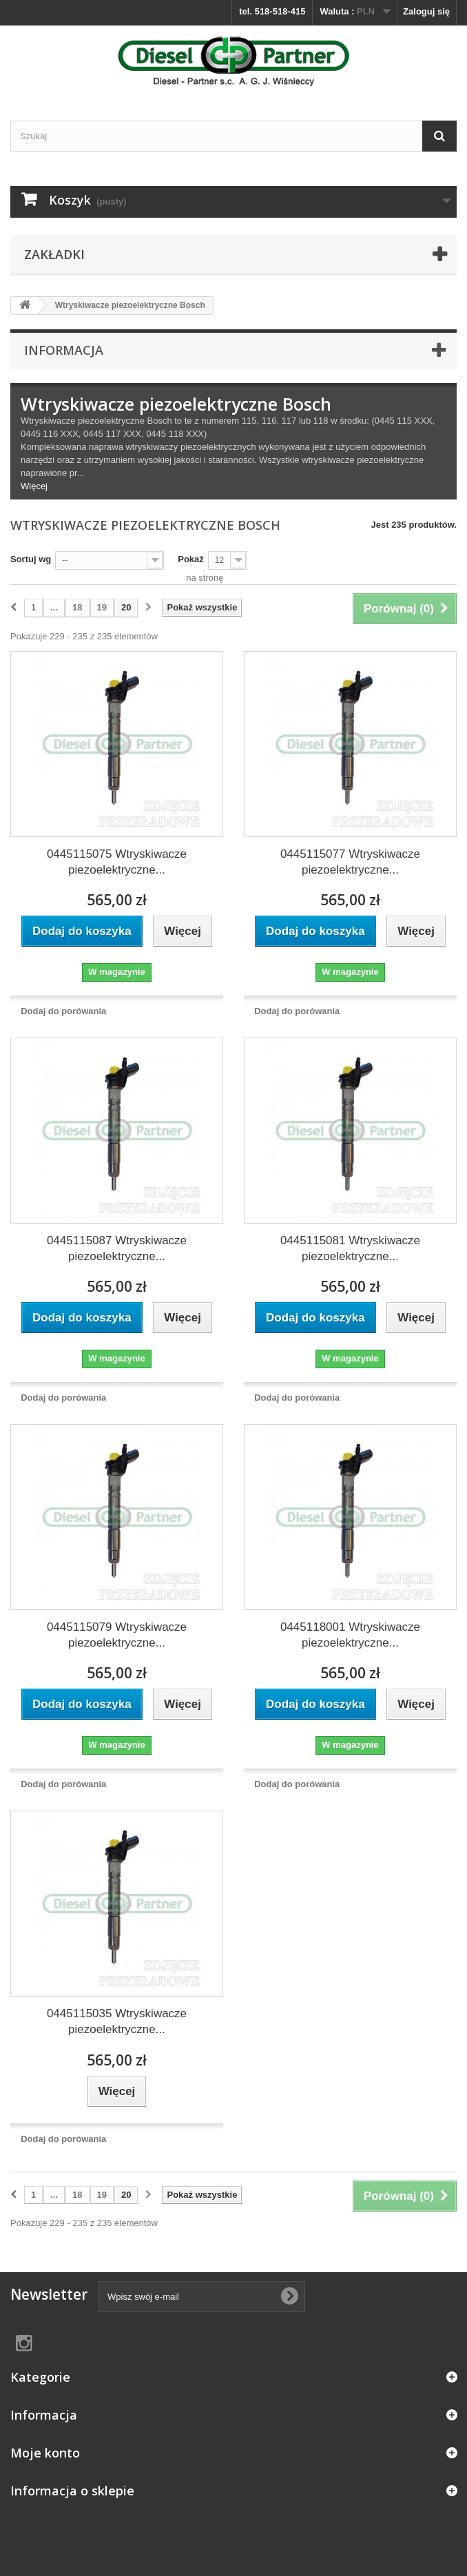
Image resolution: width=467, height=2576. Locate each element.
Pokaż (191, 559)
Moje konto (45, 2452)
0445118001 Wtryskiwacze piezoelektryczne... (350, 1634)
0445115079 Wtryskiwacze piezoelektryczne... (117, 1634)
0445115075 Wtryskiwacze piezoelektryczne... (117, 861)
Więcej (34, 486)
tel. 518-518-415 (272, 11)
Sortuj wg (30, 559)
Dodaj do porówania (63, 1011)
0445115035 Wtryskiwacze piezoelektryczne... (117, 2021)
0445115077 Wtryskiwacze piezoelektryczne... (350, 861)
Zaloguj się (426, 11)
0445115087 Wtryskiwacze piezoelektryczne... (117, 1248)
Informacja (63, 350)
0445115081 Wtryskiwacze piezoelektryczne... (350, 1248)
